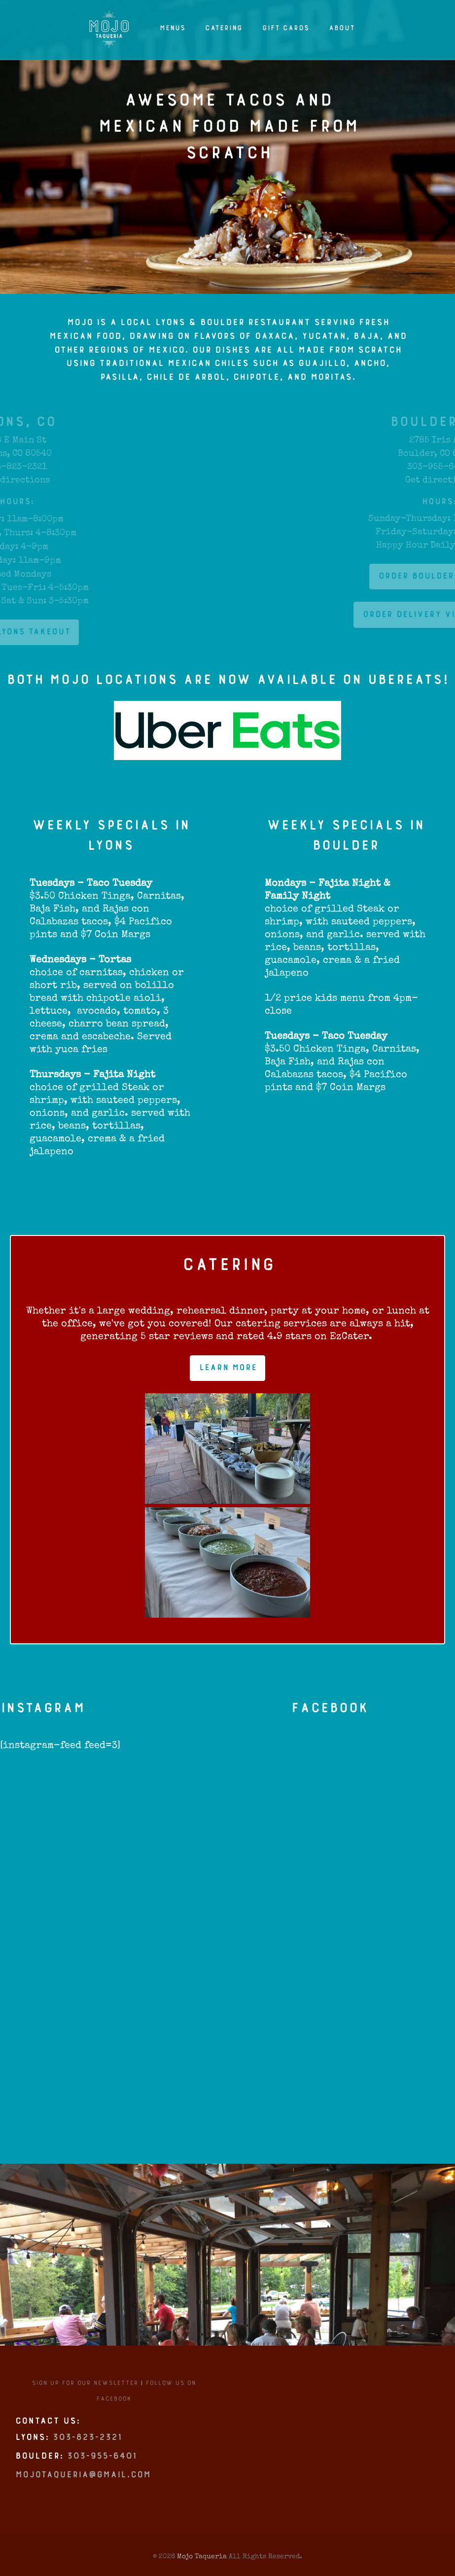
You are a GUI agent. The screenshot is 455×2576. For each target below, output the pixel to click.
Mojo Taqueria (202, 2556)
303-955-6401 (102, 2463)
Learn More (227, 1372)
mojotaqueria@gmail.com (82, 2481)
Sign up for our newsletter (85, 2388)
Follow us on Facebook (146, 2396)
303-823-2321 (87, 2444)
